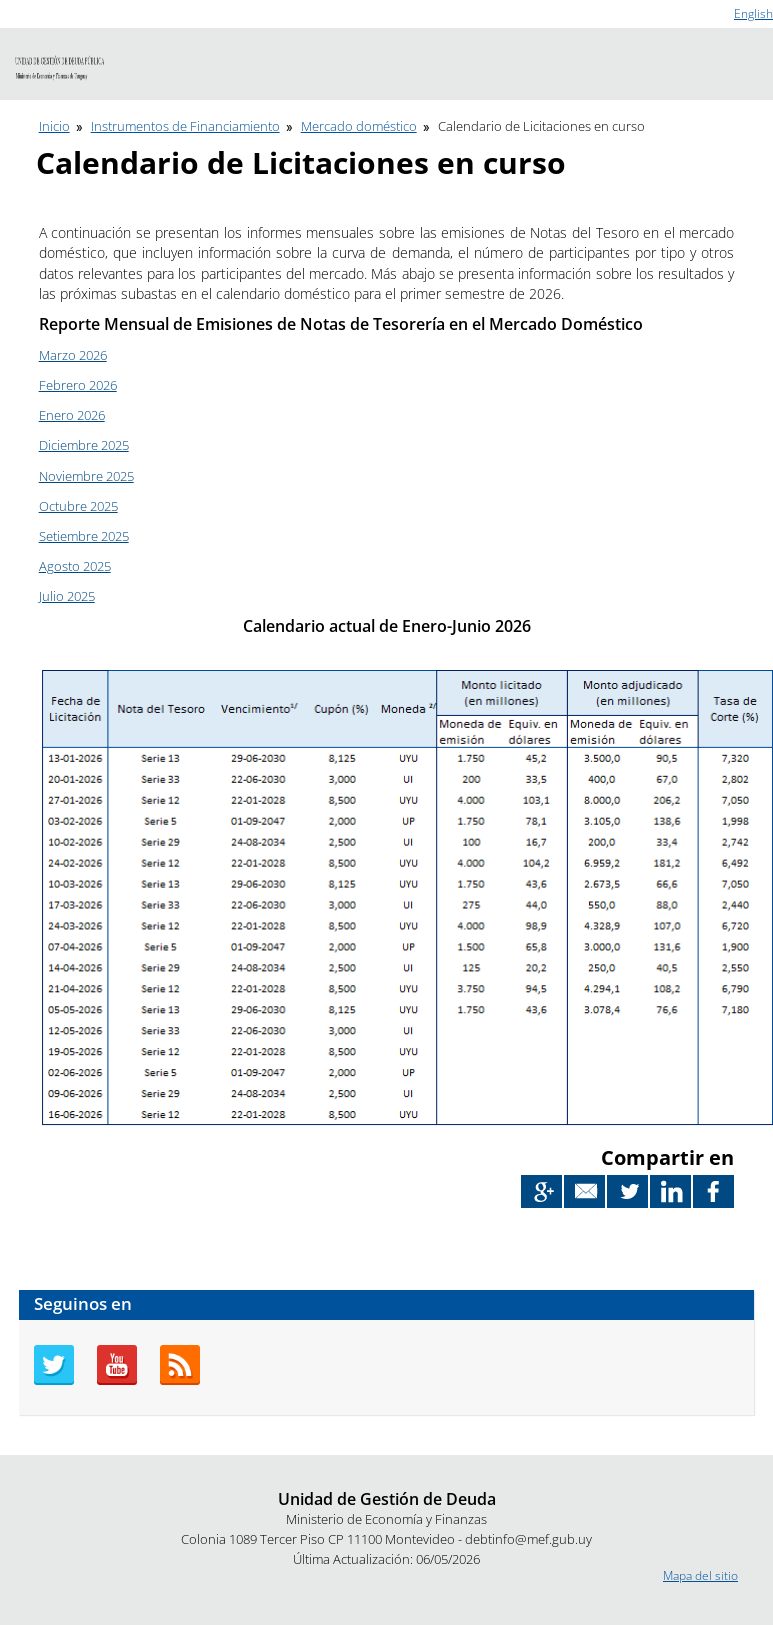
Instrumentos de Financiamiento (185, 126)
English (753, 13)
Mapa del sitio (700, 1575)
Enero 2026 (72, 415)
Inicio (54, 126)
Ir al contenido (39, 8)
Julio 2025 (67, 596)
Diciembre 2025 (84, 445)
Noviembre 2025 (86, 476)
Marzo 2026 (73, 355)
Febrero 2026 (78, 385)
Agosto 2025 (75, 566)
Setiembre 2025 (84, 536)
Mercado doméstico (359, 126)
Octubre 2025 (78, 506)
